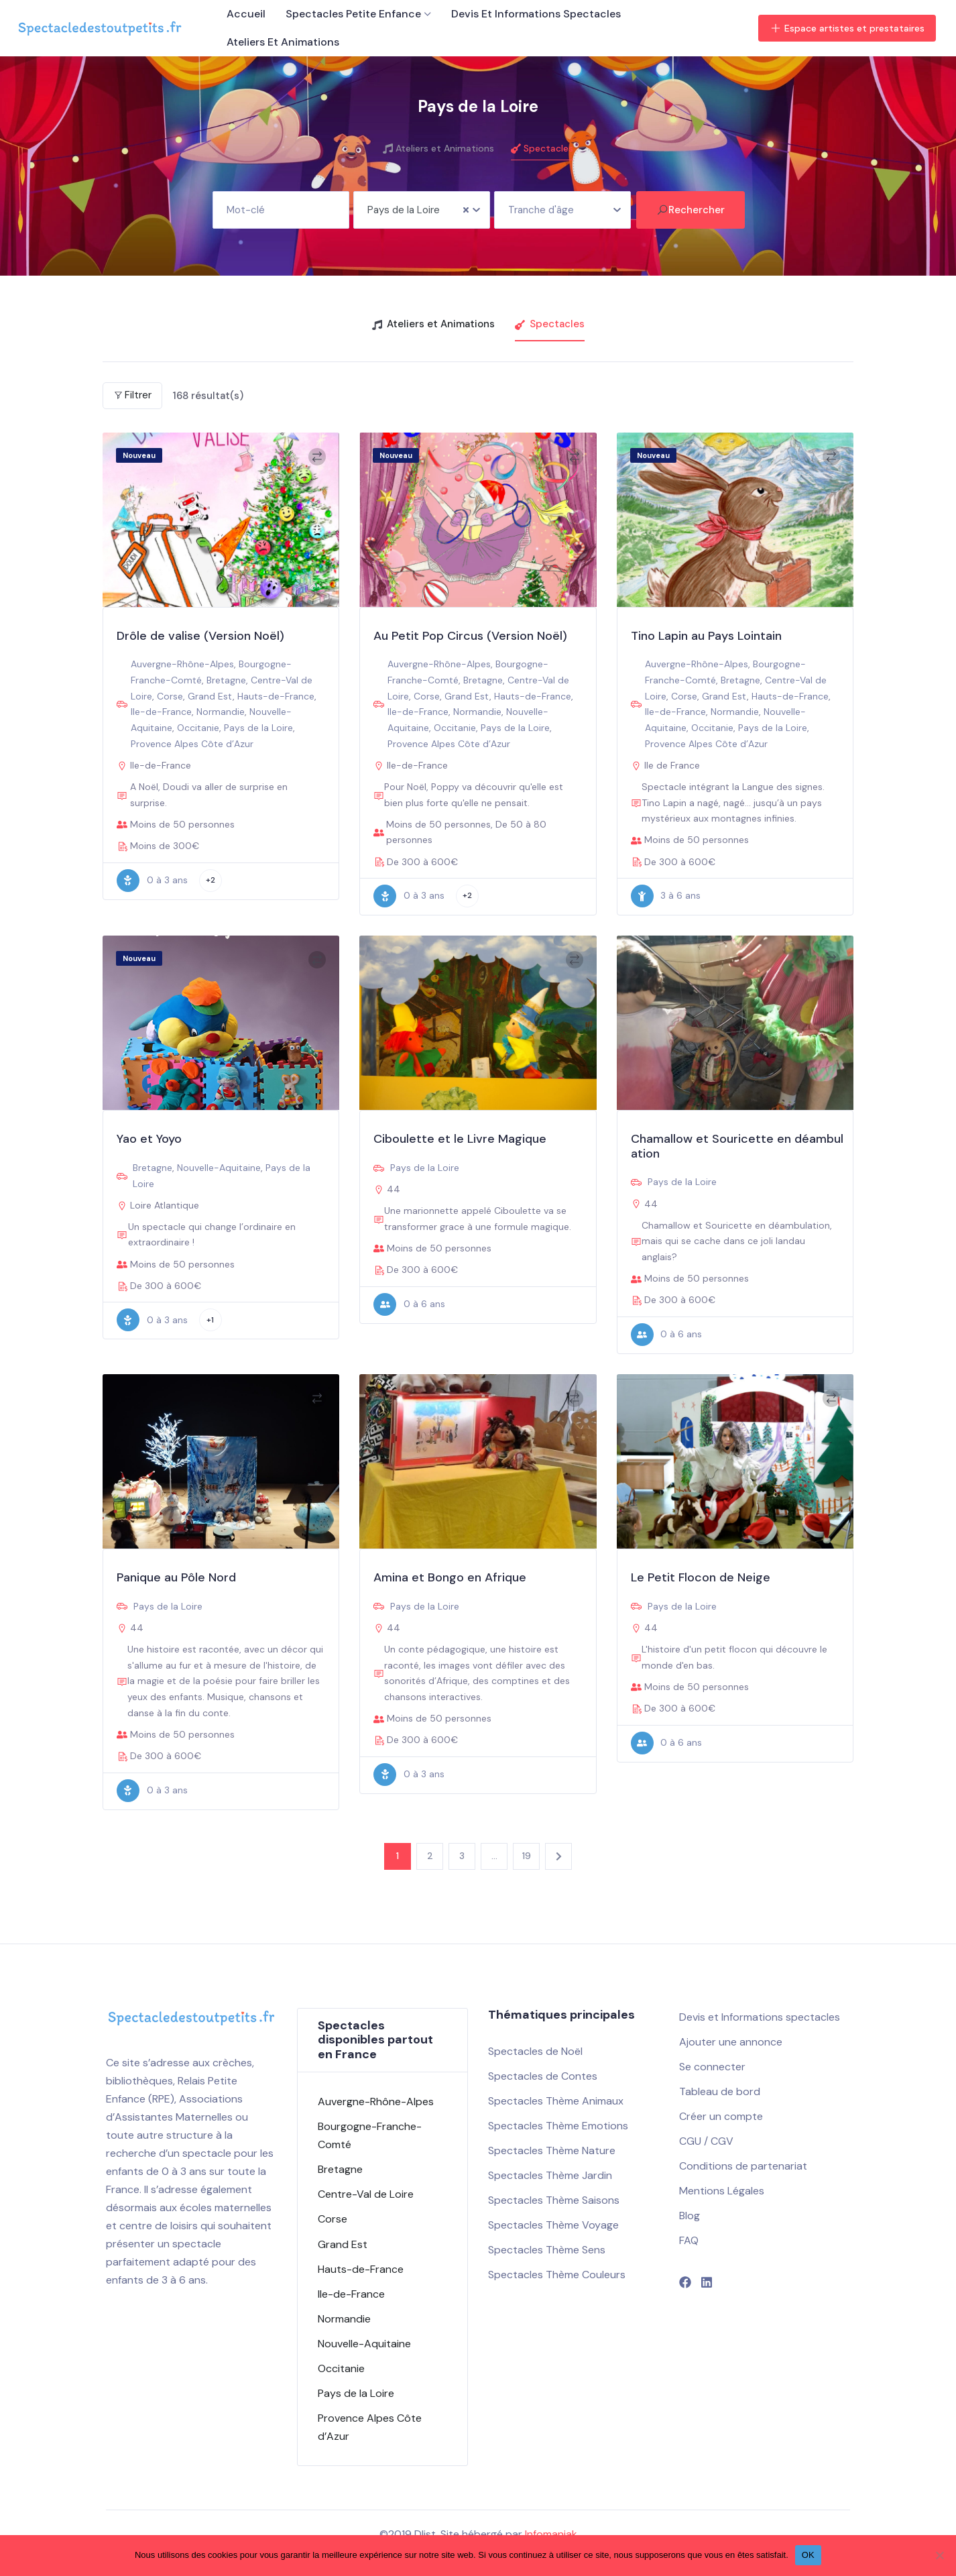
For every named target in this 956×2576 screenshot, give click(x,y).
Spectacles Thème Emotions (558, 2126)
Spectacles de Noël (535, 2051)
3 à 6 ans (666, 896)
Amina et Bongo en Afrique (449, 1577)
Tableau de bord (719, 2091)
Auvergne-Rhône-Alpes (182, 664)
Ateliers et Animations (283, 42)
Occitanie (198, 728)
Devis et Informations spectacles (536, 14)
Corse (170, 696)
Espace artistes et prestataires (847, 28)
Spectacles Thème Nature (551, 2150)
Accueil (246, 14)
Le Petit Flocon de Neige (700, 1577)
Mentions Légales (721, 2191)
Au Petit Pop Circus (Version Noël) (470, 636)
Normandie (220, 712)
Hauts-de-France (275, 696)
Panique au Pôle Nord (176, 1577)
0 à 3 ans (152, 880)
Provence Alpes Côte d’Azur (192, 744)
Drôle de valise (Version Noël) (200, 636)
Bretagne (226, 680)
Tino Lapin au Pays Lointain (706, 636)
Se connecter (712, 2067)
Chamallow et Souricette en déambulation (737, 1146)
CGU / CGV (706, 2141)
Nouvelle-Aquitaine (219, 1168)
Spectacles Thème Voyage (553, 2225)
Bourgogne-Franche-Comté (370, 2135)
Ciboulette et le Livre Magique (459, 1139)
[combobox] (421, 210)
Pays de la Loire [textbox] (403, 210)
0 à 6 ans (409, 1304)
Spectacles (542, 148)
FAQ (689, 2240)
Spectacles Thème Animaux (555, 2101)
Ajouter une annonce (730, 2042)
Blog (689, 2215)
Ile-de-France (161, 712)
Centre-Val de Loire (366, 2194)
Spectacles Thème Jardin (550, 2175)
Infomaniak (551, 2534)
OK (808, 2555)
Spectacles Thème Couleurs (556, 2274)
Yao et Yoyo (149, 1139)
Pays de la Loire (258, 728)
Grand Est (210, 696)
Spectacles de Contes (542, 2076)
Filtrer (132, 395)
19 (526, 1856)
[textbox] (562, 205)
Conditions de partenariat (743, 2166)
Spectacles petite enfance (353, 14)
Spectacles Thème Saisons (553, 2200)
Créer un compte (721, 2116)
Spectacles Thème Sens (546, 2250)
